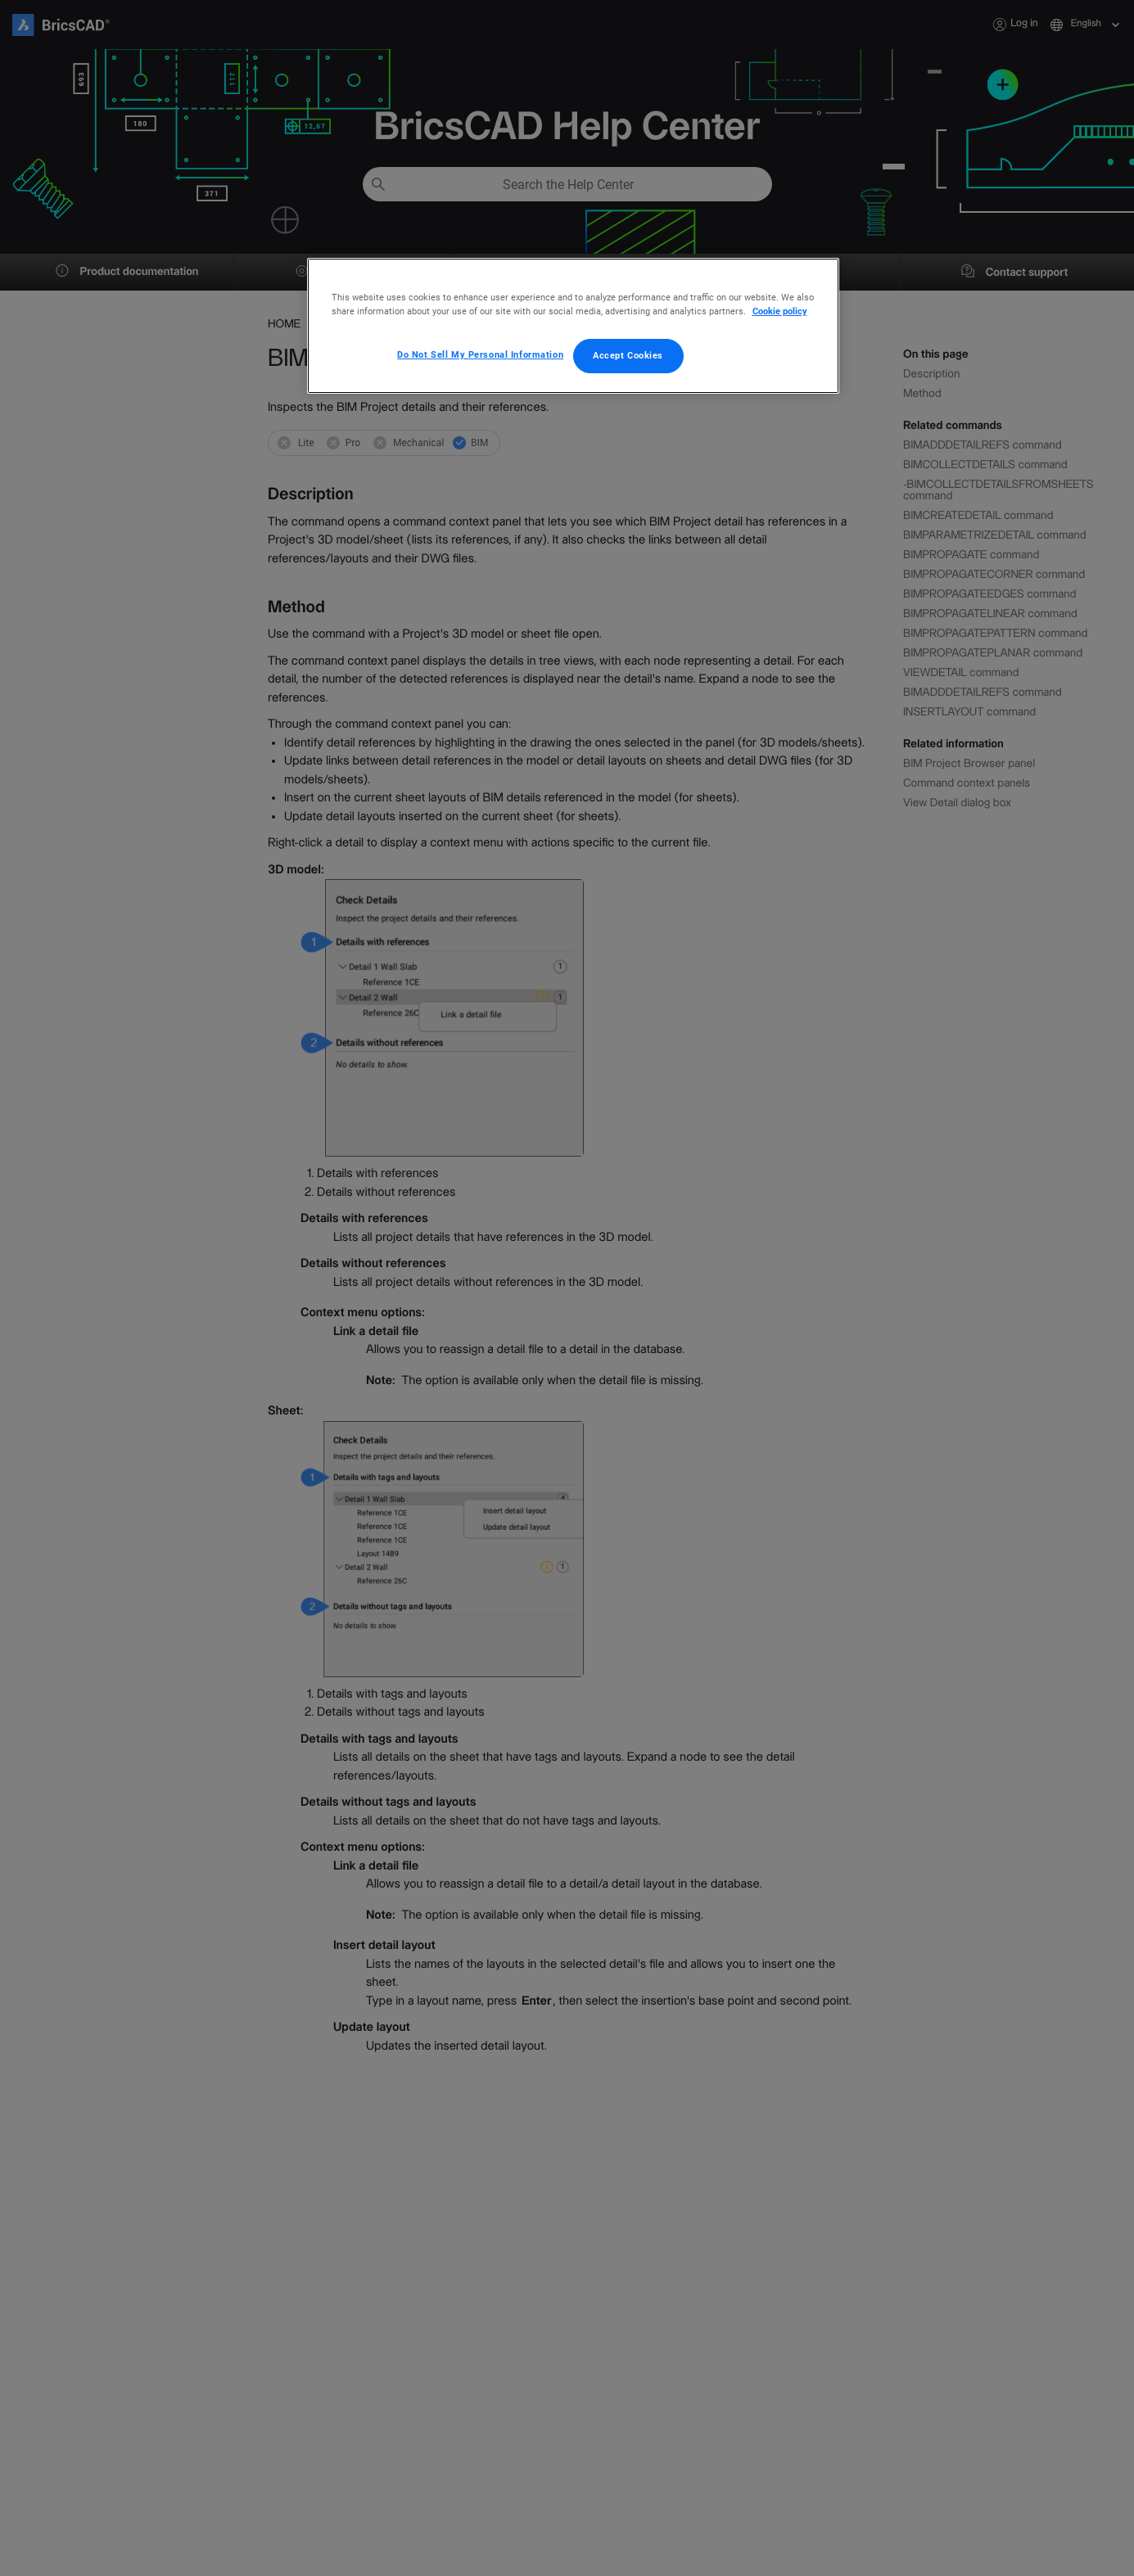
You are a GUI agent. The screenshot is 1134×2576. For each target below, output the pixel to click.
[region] (573, 326)
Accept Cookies (628, 355)
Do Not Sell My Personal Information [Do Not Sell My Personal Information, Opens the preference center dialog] (480, 354)
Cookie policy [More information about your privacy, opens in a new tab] (779, 311)
